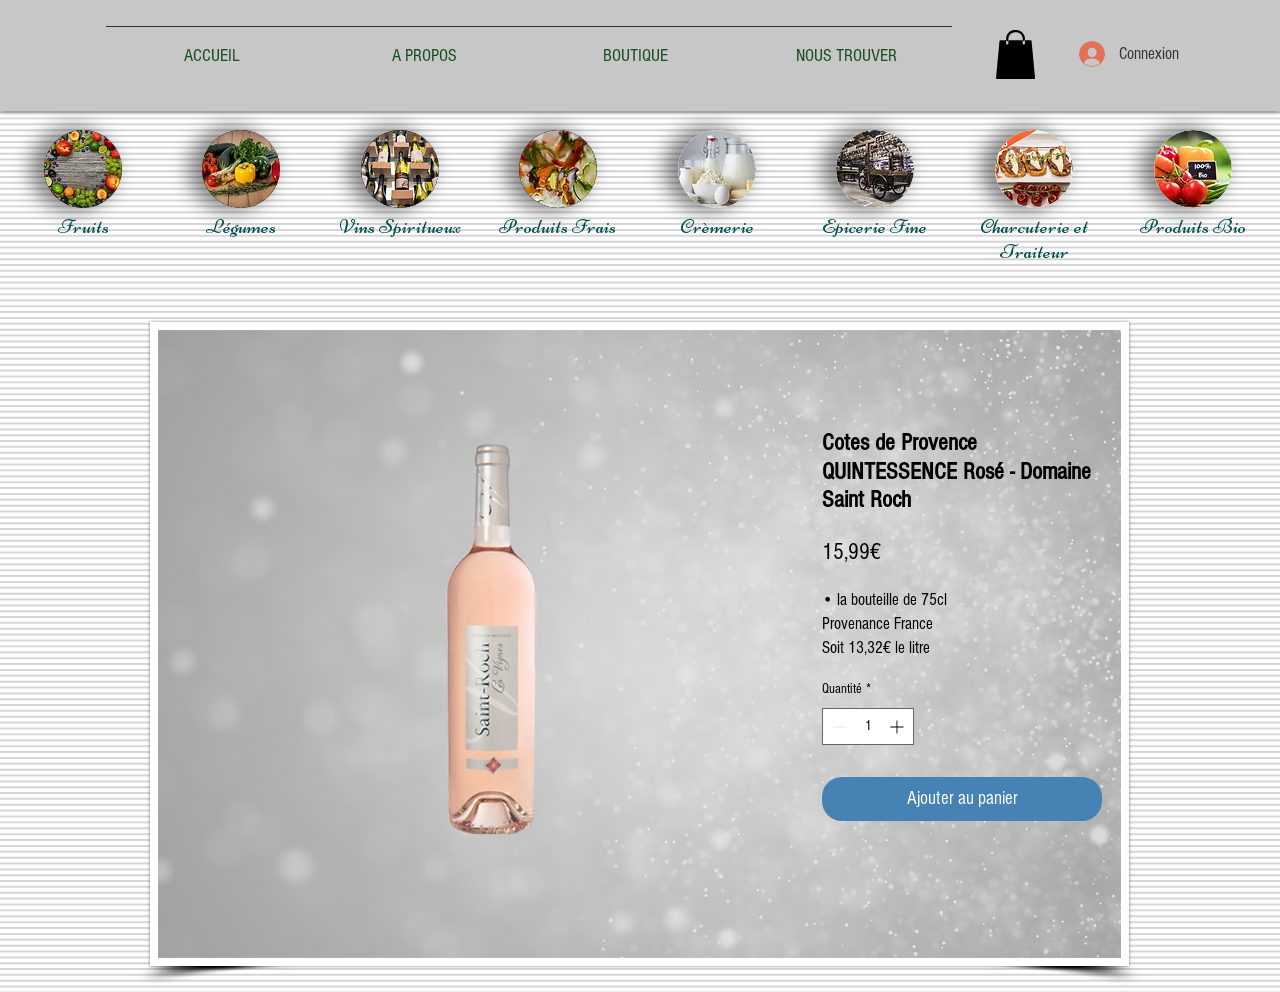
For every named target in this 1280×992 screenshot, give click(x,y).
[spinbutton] (868, 726)
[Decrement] (837, 726)
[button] (1015, 54)
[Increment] (898, 726)
